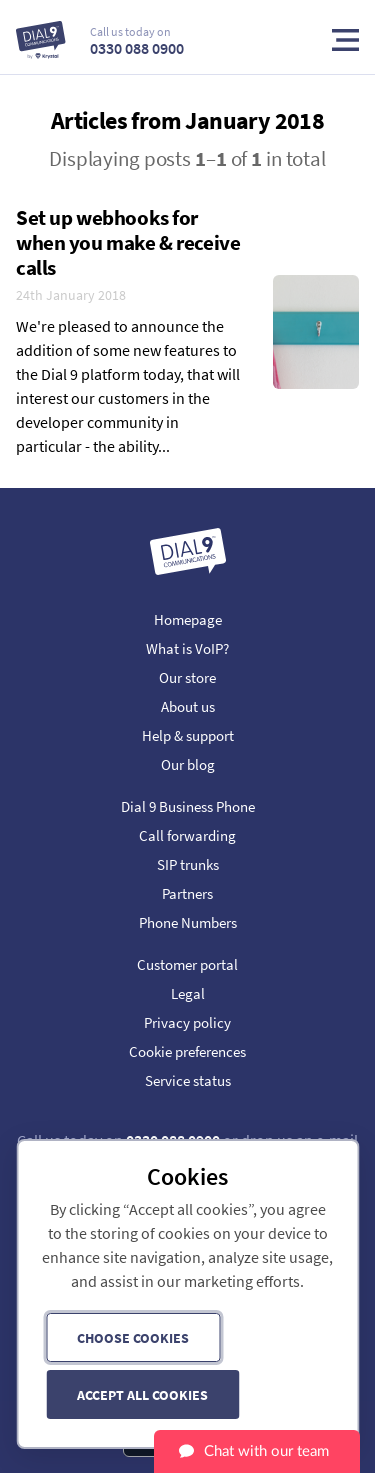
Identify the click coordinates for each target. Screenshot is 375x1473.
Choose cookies (133, 1338)
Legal (188, 993)
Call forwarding (187, 835)
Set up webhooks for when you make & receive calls (128, 242)
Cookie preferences (187, 1051)
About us (188, 706)
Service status (188, 1080)
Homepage (188, 619)
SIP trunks (188, 864)
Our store (187, 677)
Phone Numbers (188, 922)
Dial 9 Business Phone (188, 806)
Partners (187, 893)
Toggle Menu (345, 40)
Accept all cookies (142, 1395)
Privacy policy (187, 1022)
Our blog (188, 764)
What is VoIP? (187, 648)
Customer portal (187, 964)
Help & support (188, 735)
